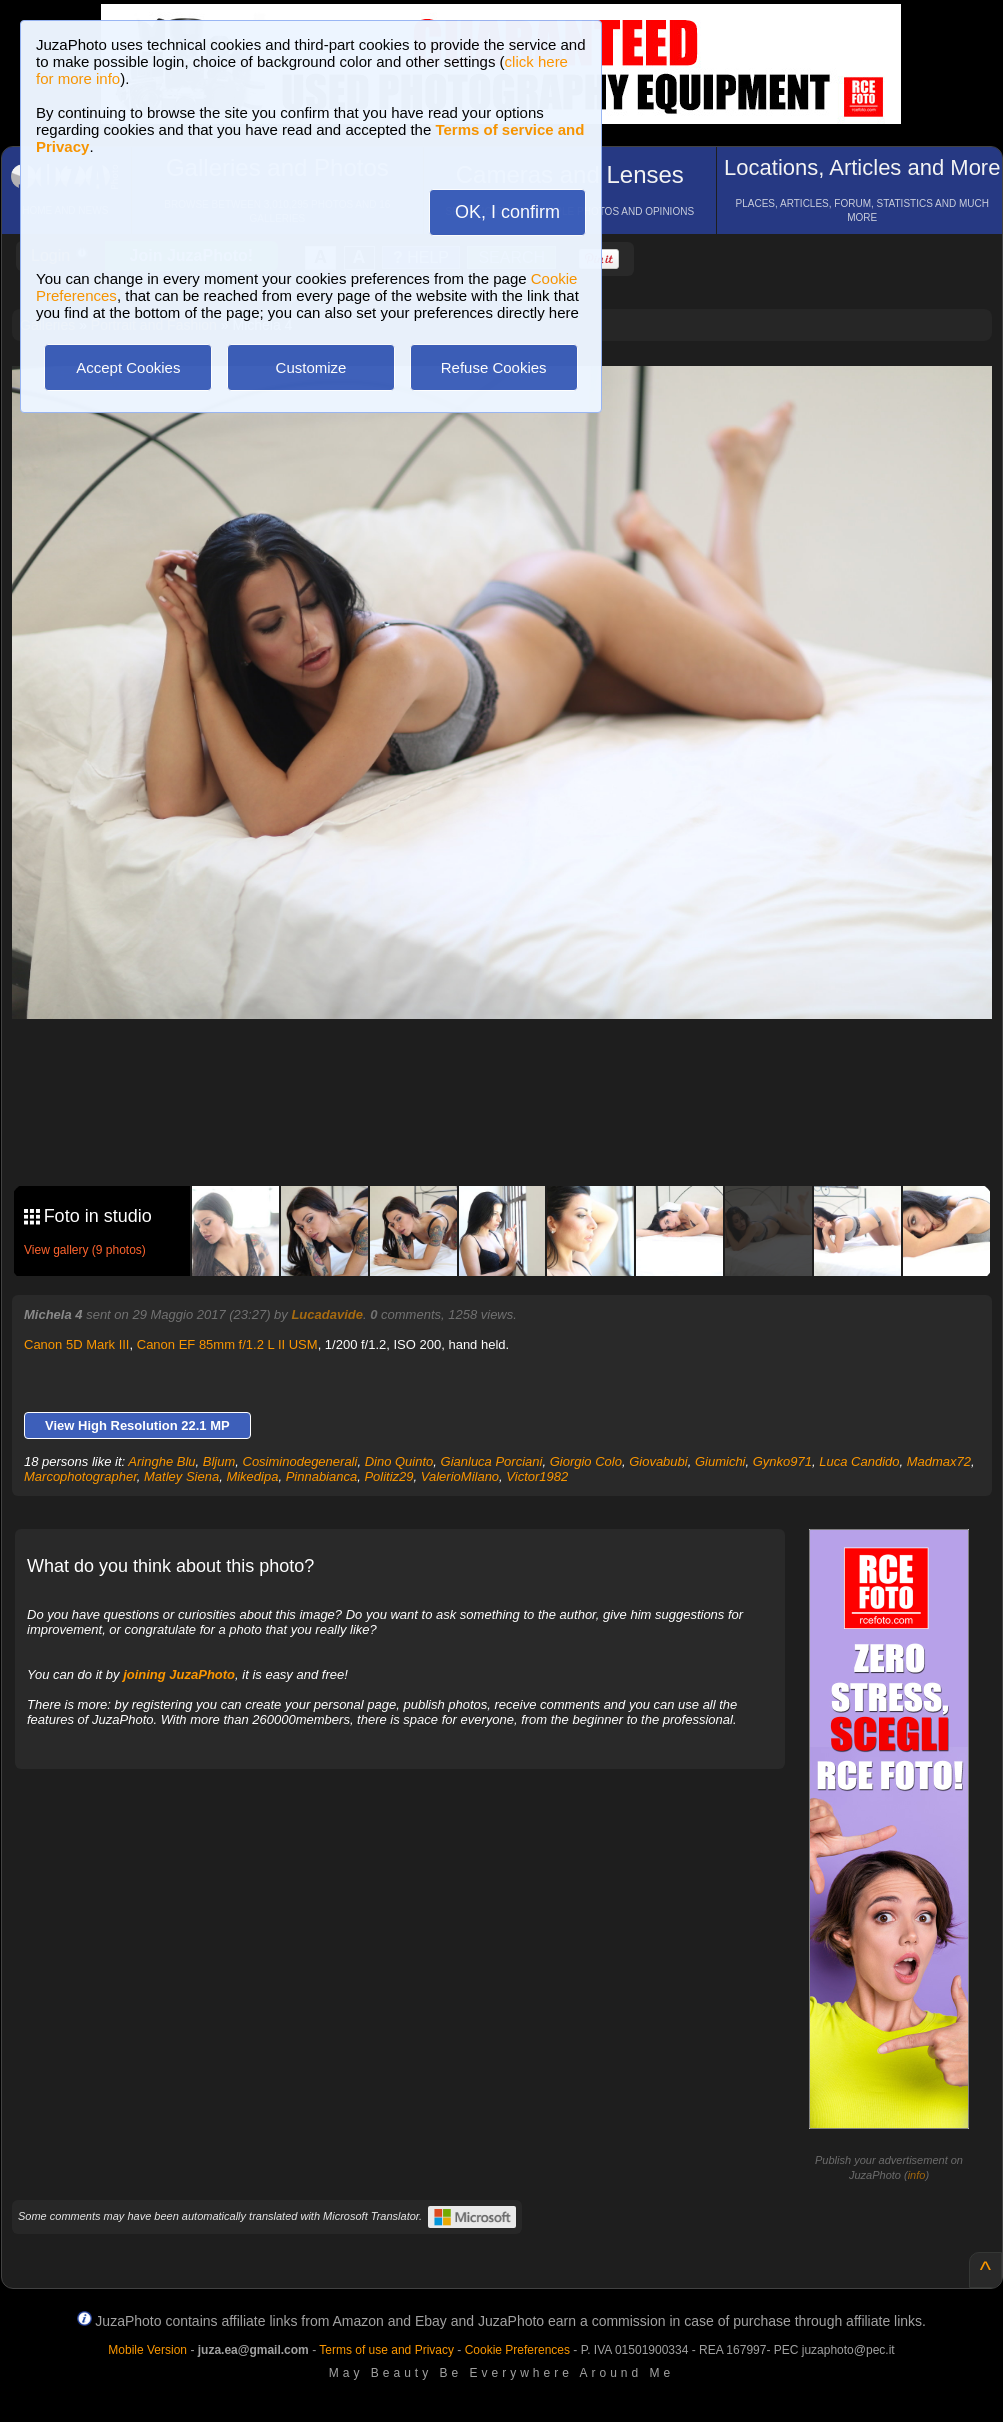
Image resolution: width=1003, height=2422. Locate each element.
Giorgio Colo (586, 1461)
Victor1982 (537, 1476)
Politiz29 (388, 1476)
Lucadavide (327, 1314)
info (917, 2175)
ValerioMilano (460, 1476)
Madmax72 (939, 1461)
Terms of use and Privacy (386, 2350)
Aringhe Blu (161, 1461)
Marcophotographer (80, 1476)
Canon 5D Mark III (77, 1344)
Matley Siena (181, 1476)
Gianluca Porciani (492, 1461)
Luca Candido (859, 1461)
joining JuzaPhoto (179, 1674)
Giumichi (720, 1461)
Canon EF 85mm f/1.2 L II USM (227, 1344)
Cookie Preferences (517, 2350)
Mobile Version (147, 2350)
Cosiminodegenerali (300, 1461)
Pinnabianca (322, 1476)
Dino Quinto (399, 1461)
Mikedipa (252, 1476)
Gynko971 (782, 1461)
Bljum (219, 1461)
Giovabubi (658, 1461)
